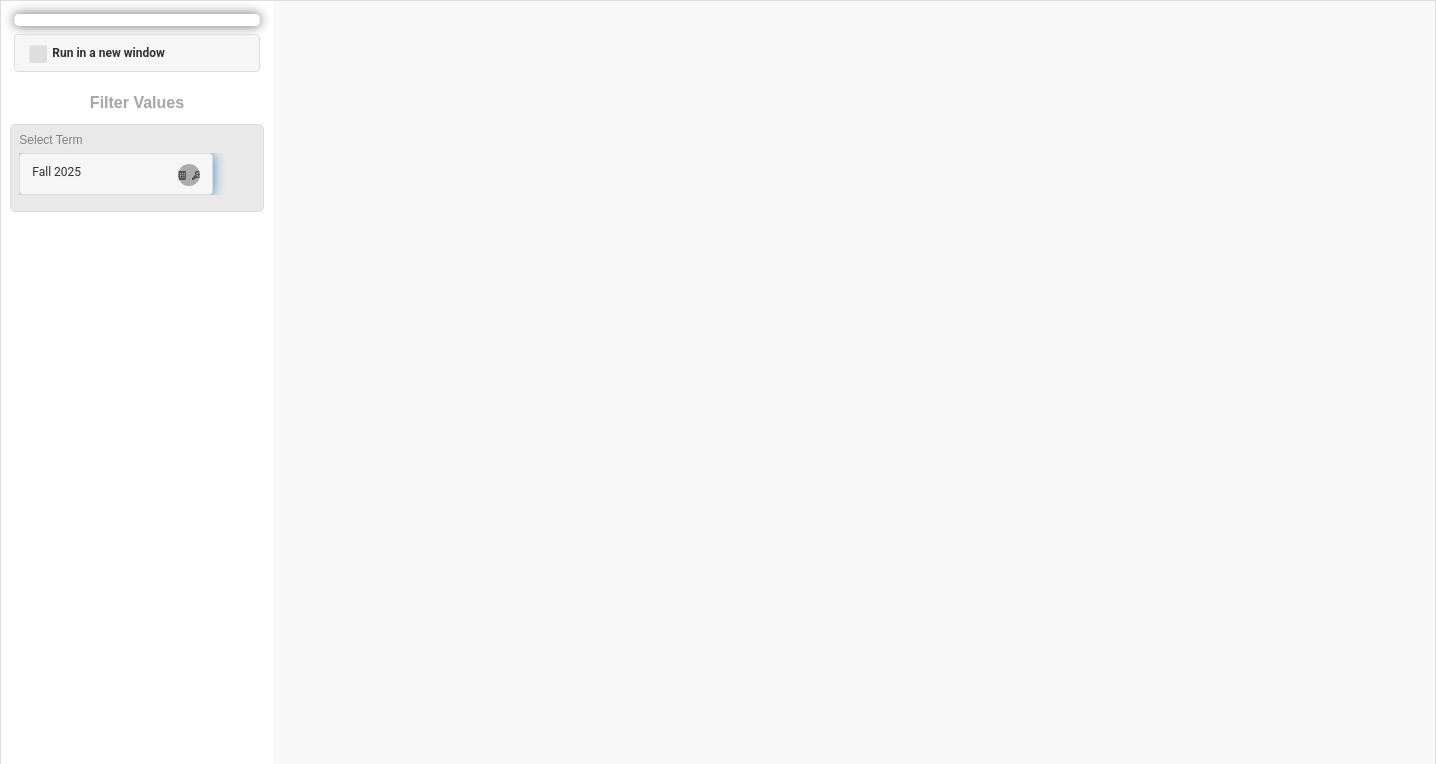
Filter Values (137, 102)
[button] (116, 174)
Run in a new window (96, 53)
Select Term (50, 140)
